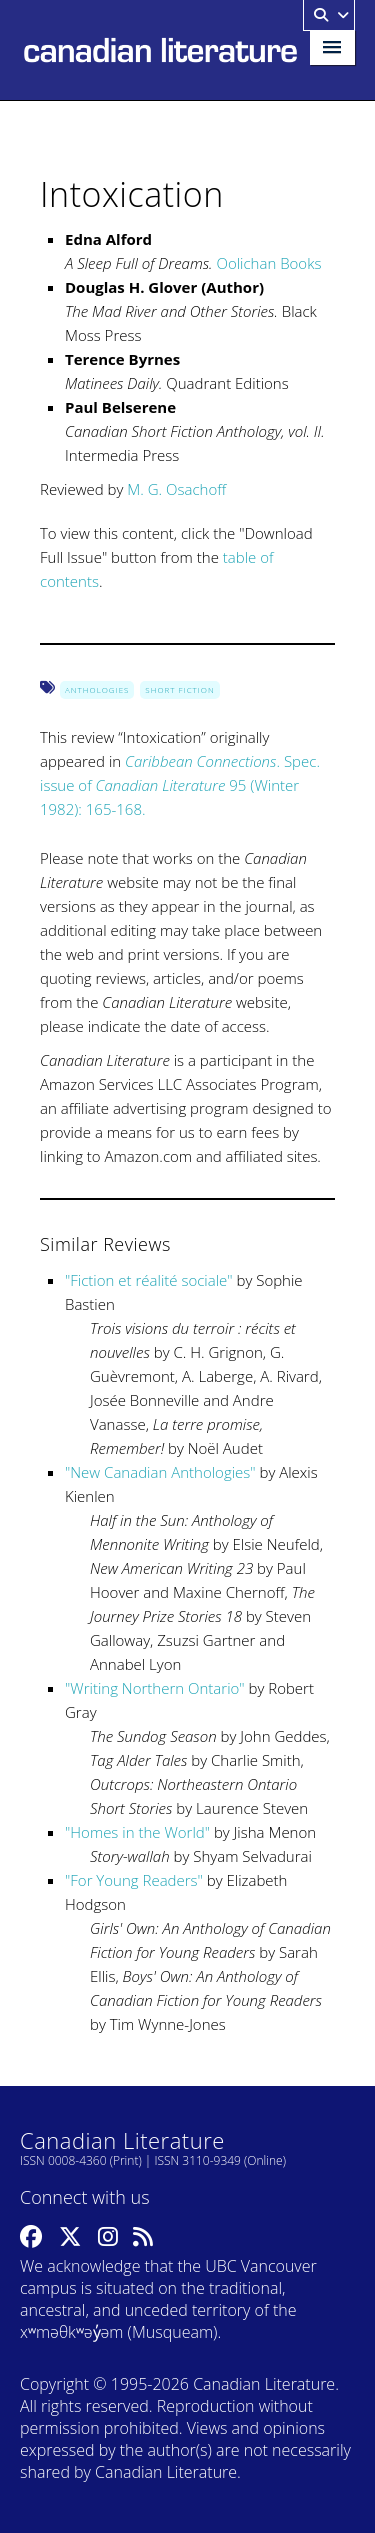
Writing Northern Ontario (154, 1688)
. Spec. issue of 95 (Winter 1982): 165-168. (180, 785)
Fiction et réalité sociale (148, 1280)
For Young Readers (133, 1880)
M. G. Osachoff (176, 489)
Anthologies (97, 689)
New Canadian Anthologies (160, 1472)
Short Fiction (179, 689)
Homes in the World (137, 1832)
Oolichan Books (268, 263)
